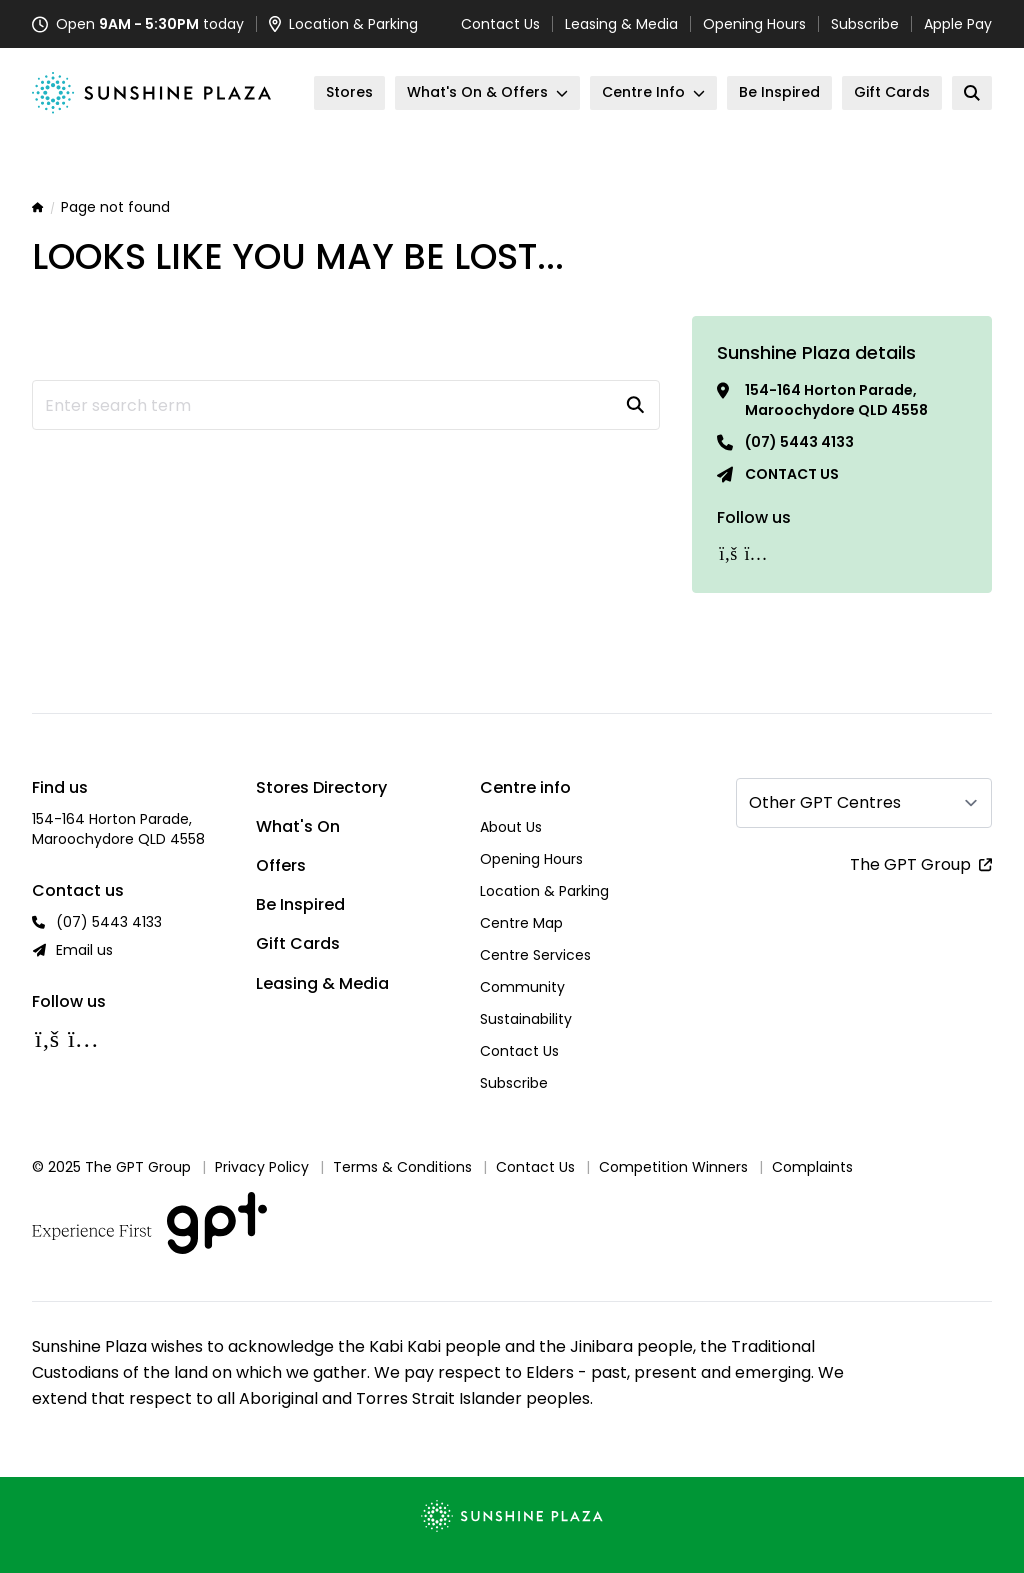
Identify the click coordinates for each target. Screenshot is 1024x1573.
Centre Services (535, 955)
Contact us (792, 474)
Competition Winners (673, 1167)
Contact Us (500, 24)
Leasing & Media (621, 24)
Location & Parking (544, 891)
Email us (84, 950)
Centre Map (521, 923)
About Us (511, 827)
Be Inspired (300, 904)
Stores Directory (321, 787)
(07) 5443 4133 (799, 442)
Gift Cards (298, 943)
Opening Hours (754, 24)
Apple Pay (958, 24)
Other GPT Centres (825, 802)
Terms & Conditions (402, 1167)
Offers (281, 865)
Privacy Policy (262, 1167)
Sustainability (526, 1019)
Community (522, 987)
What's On (298, 826)
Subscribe (865, 24)
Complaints (812, 1167)
